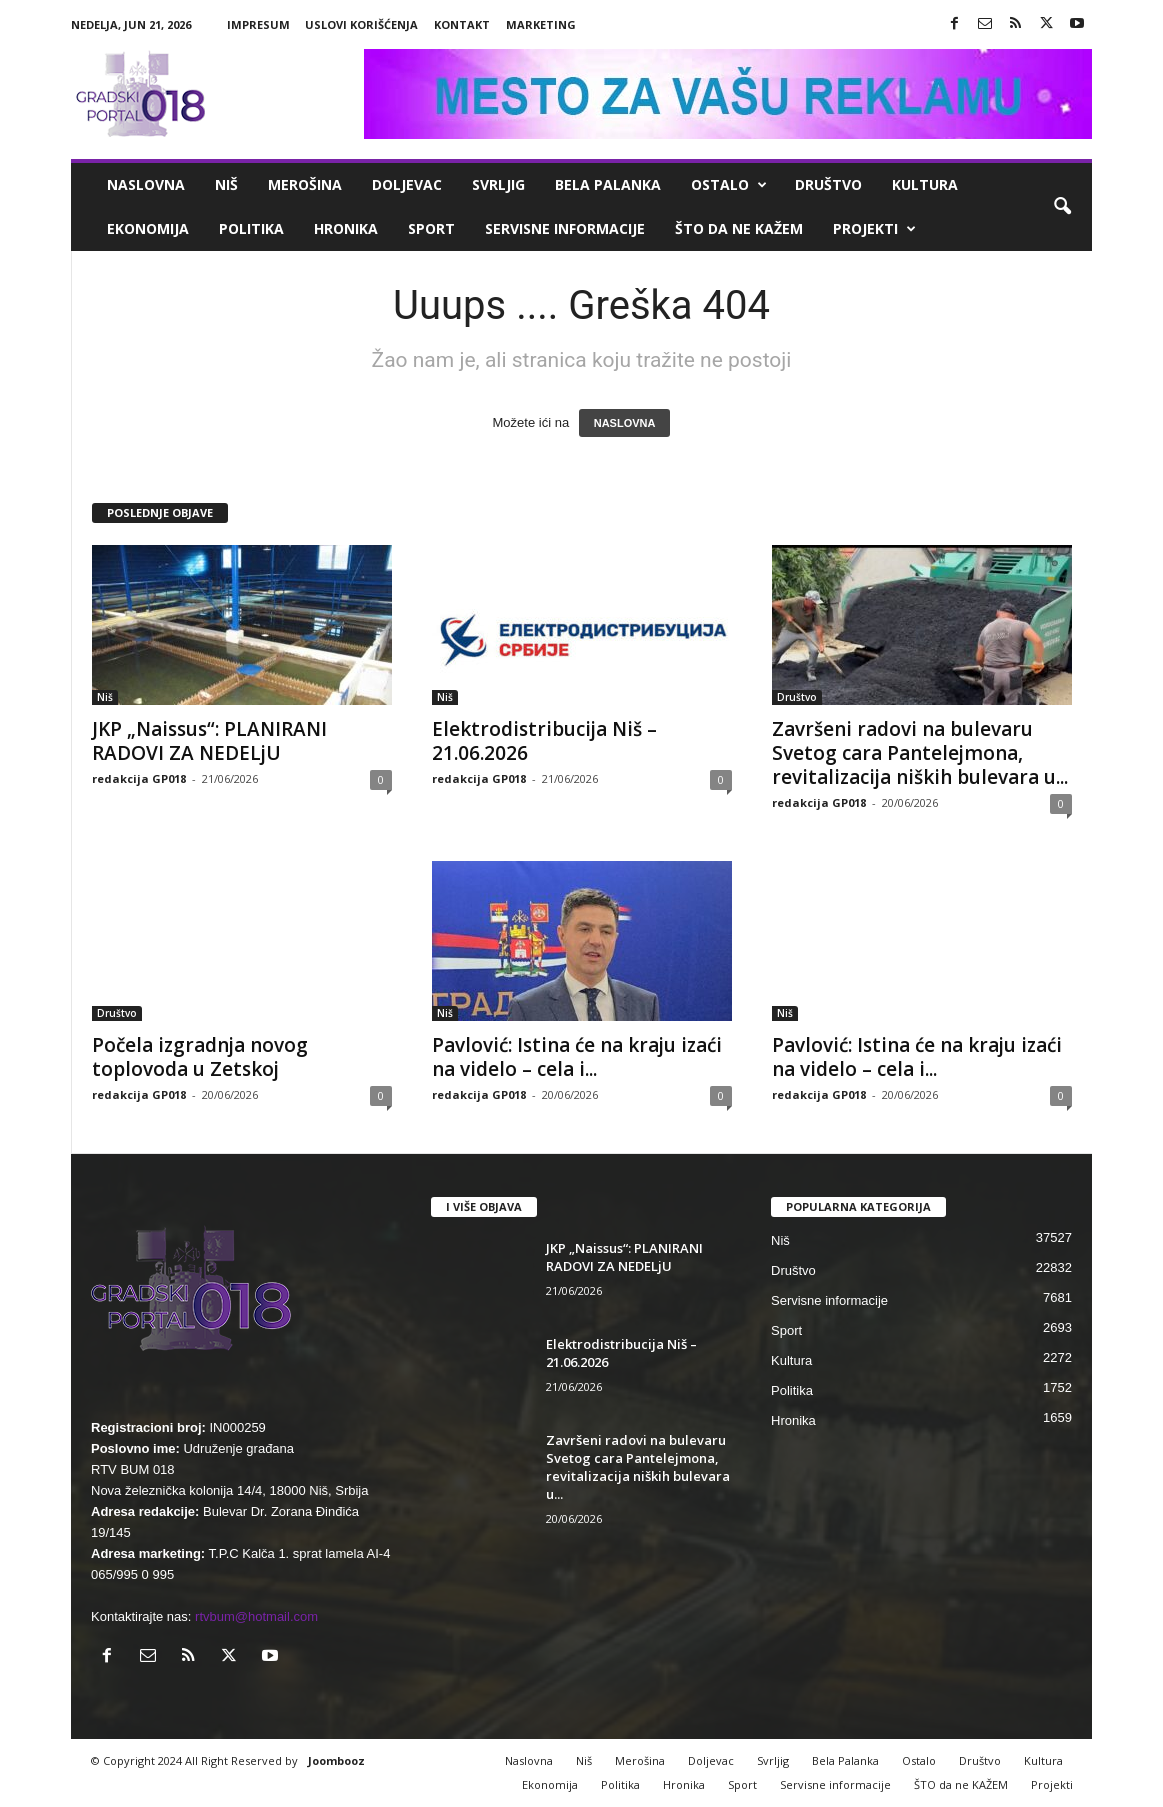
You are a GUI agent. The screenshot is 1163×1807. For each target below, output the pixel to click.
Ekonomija (148, 228)
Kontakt (462, 24)
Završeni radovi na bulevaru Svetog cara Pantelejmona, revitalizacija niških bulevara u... (920, 753)
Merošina (305, 184)
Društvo (828, 184)
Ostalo (729, 185)
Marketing (541, 24)
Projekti (874, 229)
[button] (1062, 207)
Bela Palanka (608, 184)
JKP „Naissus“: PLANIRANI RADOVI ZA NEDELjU (209, 741)
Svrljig (498, 184)
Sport (431, 228)
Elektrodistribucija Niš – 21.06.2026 (544, 741)
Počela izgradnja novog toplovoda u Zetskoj (200, 1057)
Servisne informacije (565, 228)
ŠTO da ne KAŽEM (739, 228)
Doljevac (407, 184)
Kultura (925, 184)
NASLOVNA (625, 423)
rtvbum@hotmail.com (256, 1616)
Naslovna (146, 184)
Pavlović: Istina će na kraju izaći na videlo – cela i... (577, 1057)
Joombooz (336, 1760)
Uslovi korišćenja (361, 24)
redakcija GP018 (139, 778)
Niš (226, 184)
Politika (251, 228)
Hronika (346, 228)
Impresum (258, 24)
